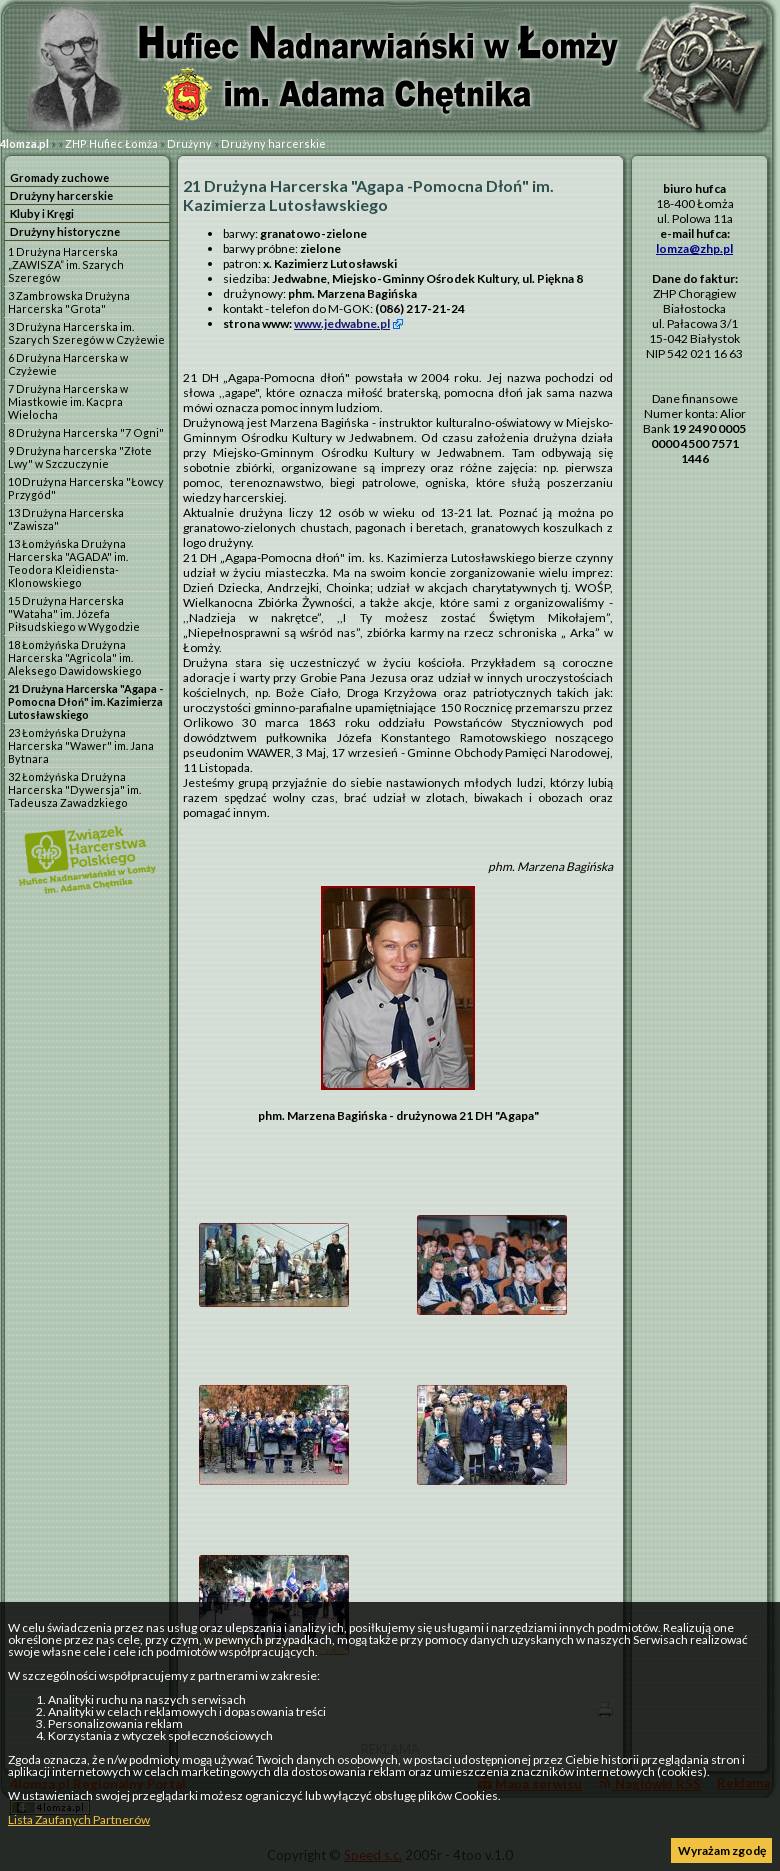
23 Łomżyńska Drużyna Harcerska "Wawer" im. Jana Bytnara (81, 745)
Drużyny (189, 143)
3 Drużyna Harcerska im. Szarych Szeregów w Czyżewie (86, 333)
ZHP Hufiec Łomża (111, 143)
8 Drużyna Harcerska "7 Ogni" (86, 432)
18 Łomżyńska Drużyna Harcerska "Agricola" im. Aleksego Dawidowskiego (75, 657)
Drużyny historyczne (65, 231)
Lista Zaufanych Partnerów (79, 1819)
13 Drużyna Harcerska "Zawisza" (66, 519)
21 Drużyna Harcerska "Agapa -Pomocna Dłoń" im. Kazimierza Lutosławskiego (85, 701)
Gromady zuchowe (59, 177)
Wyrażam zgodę (722, 1850)
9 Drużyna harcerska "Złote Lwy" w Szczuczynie (80, 457)
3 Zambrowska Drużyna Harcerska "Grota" (69, 302)
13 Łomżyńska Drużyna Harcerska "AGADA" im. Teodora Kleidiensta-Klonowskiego (68, 563)
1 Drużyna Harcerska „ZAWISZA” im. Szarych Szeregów (66, 264)
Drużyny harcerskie (273, 143)
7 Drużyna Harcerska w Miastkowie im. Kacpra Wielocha (68, 401)
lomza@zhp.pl (694, 248)
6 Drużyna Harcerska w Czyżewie (68, 364)
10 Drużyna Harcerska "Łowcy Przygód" (86, 488)
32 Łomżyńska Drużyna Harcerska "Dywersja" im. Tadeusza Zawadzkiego (74, 789)
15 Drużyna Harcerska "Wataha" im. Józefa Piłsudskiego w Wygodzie (74, 613)
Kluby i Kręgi (42, 213)
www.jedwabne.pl (342, 323)
